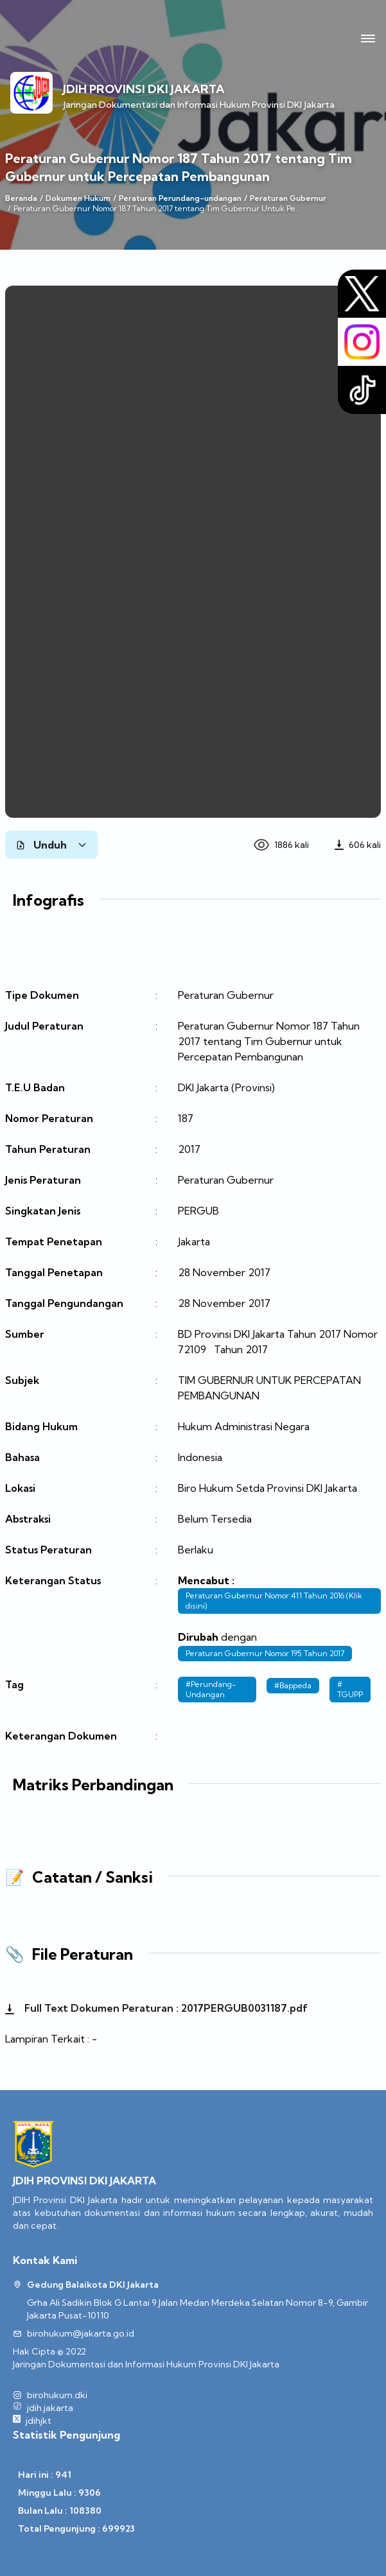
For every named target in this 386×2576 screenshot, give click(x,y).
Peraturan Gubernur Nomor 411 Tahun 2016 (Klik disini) (274, 1601)
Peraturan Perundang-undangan (180, 198)
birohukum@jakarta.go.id (80, 2333)
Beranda (21, 198)
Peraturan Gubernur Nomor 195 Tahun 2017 (265, 1653)
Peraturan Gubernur (288, 198)
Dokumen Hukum (78, 198)
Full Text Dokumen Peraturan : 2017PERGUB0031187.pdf (156, 2007)
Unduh (51, 844)
